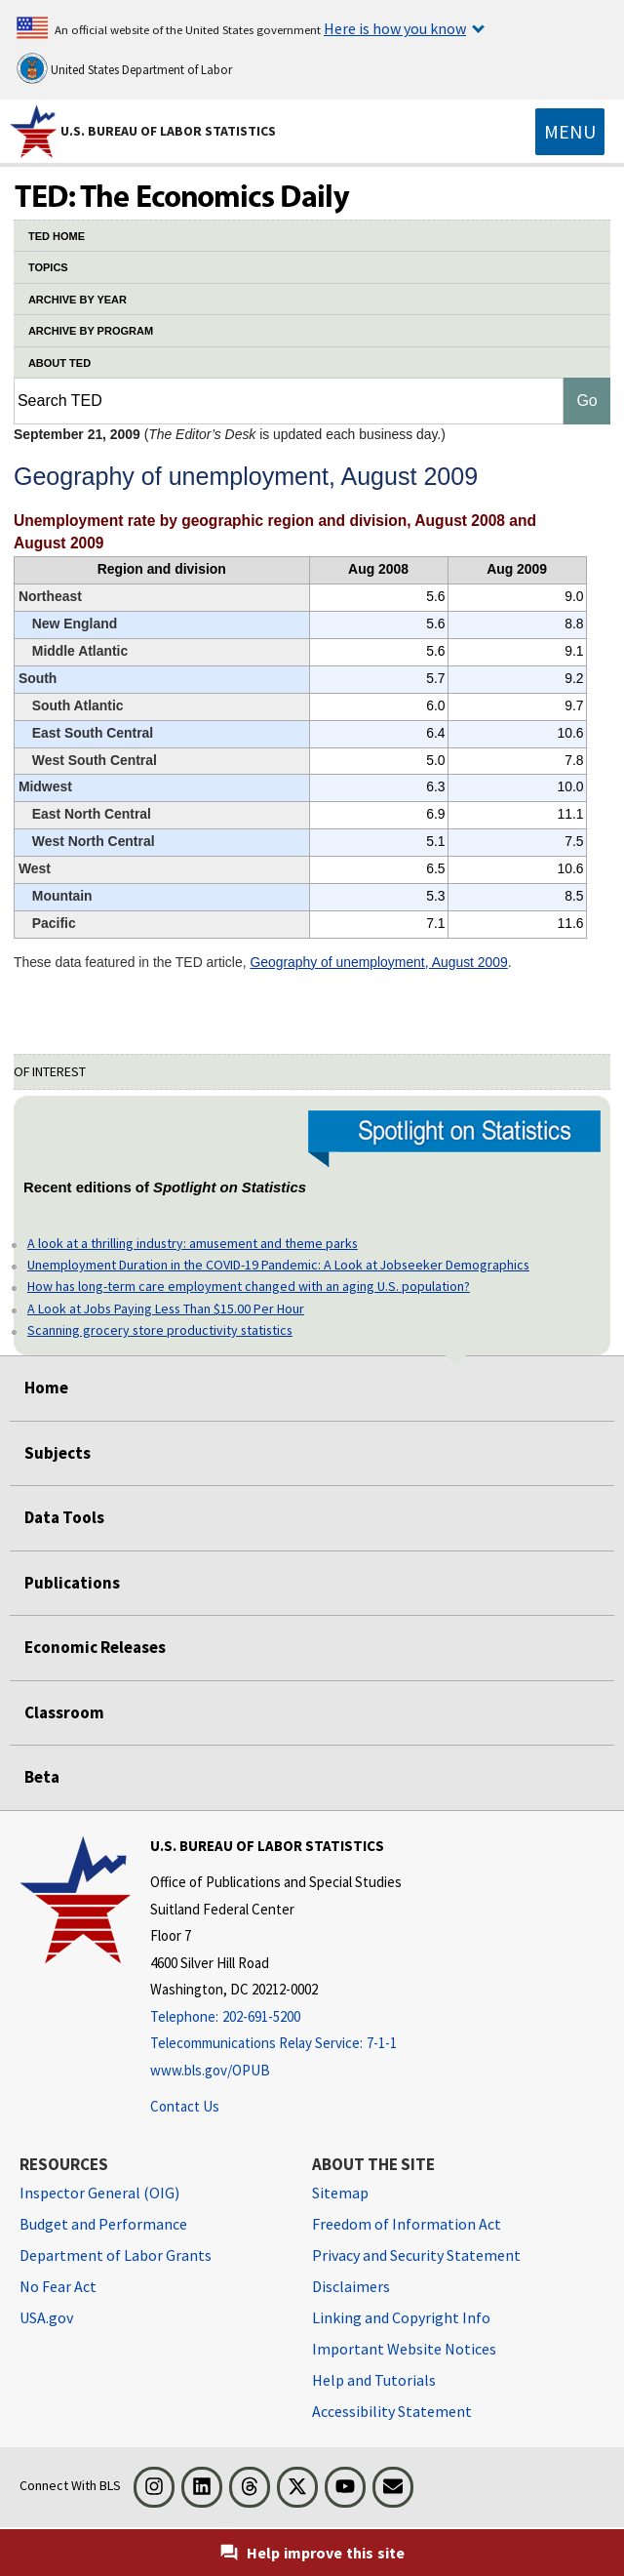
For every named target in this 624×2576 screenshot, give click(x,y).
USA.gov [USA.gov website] (46, 2317)
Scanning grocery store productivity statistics (159, 1330)
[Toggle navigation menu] (569, 131)
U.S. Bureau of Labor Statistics (168, 131)
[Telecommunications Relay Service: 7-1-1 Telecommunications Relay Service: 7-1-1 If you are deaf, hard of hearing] (276, 2044)
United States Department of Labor (124, 68)
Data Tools (64, 1517)
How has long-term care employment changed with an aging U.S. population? (248, 1286)
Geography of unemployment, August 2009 (378, 962)
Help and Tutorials (374, 2380)
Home (46, 1387)
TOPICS (48, 267)
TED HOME (56, 236)
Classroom (64, 1712)
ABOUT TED (59, 363)
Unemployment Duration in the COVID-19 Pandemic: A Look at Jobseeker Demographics (278, 1264)
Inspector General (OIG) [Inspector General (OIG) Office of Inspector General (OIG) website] (99, 2192)
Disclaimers (351, 2286)
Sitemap (340, 2192)
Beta (41, 1777)
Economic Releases (95, 1647)
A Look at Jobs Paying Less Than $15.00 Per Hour (165, 1308)
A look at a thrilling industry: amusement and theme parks (192, 1243)
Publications (72, 1582)
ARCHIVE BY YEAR (77, 299)
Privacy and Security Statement (416, 2255)
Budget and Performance (103, 2224)
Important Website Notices (404, 2348)
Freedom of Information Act (406, 2224)
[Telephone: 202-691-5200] (276, 2017)
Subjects (57, 1453)
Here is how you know (395, 28)
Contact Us (184, 2106)
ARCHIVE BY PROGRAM (90, 331)
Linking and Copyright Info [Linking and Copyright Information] (401, 2317)
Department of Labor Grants (116, 2255)
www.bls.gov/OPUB (210, 2070)
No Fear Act (58, 2286)
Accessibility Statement (392, 2411)
